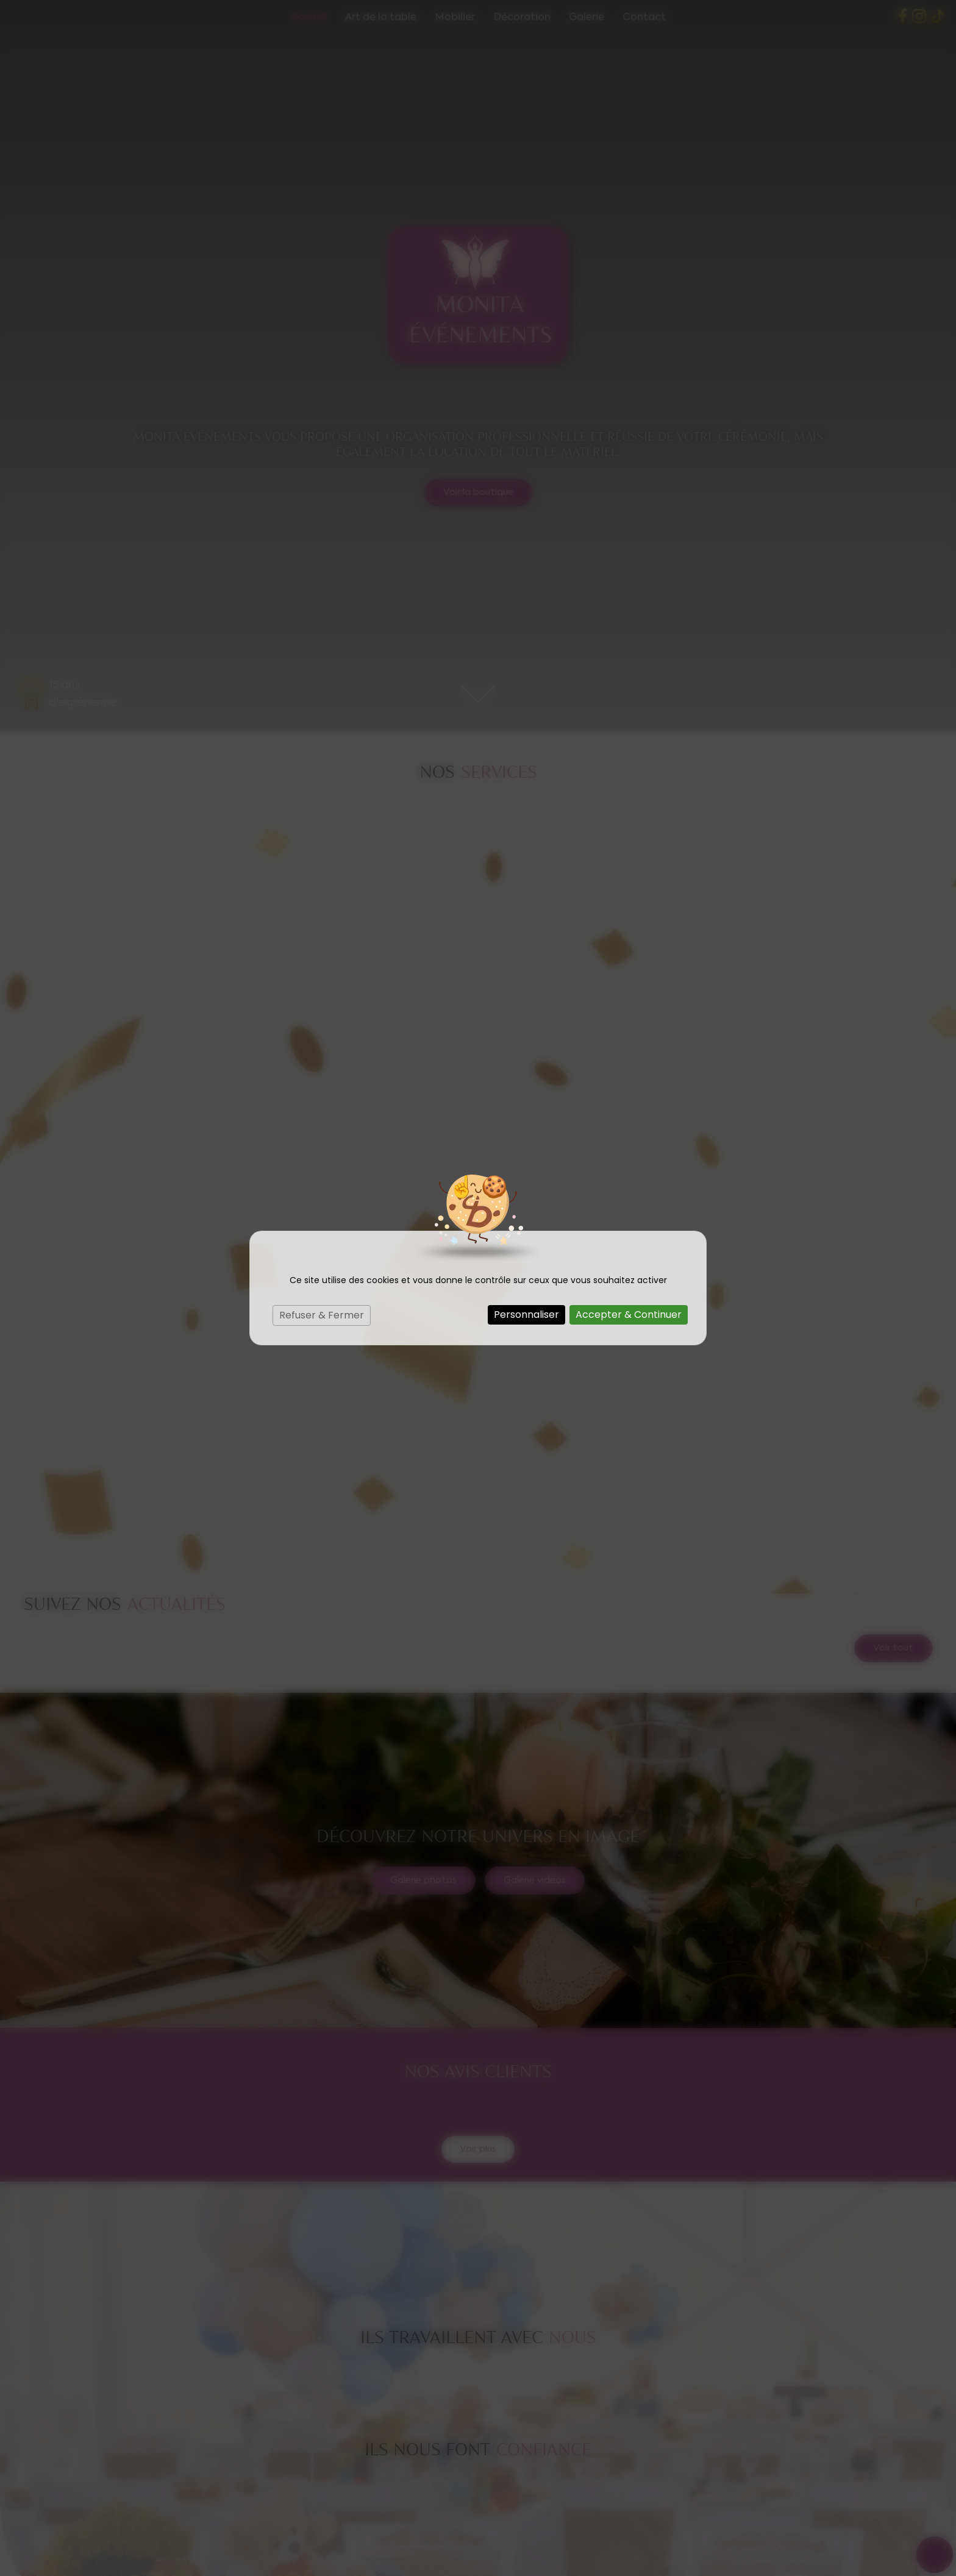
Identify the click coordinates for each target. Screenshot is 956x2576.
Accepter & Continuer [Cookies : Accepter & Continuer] (629, 1315)
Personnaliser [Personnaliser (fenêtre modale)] (526, 1315)
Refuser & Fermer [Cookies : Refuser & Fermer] (321, 1315)
